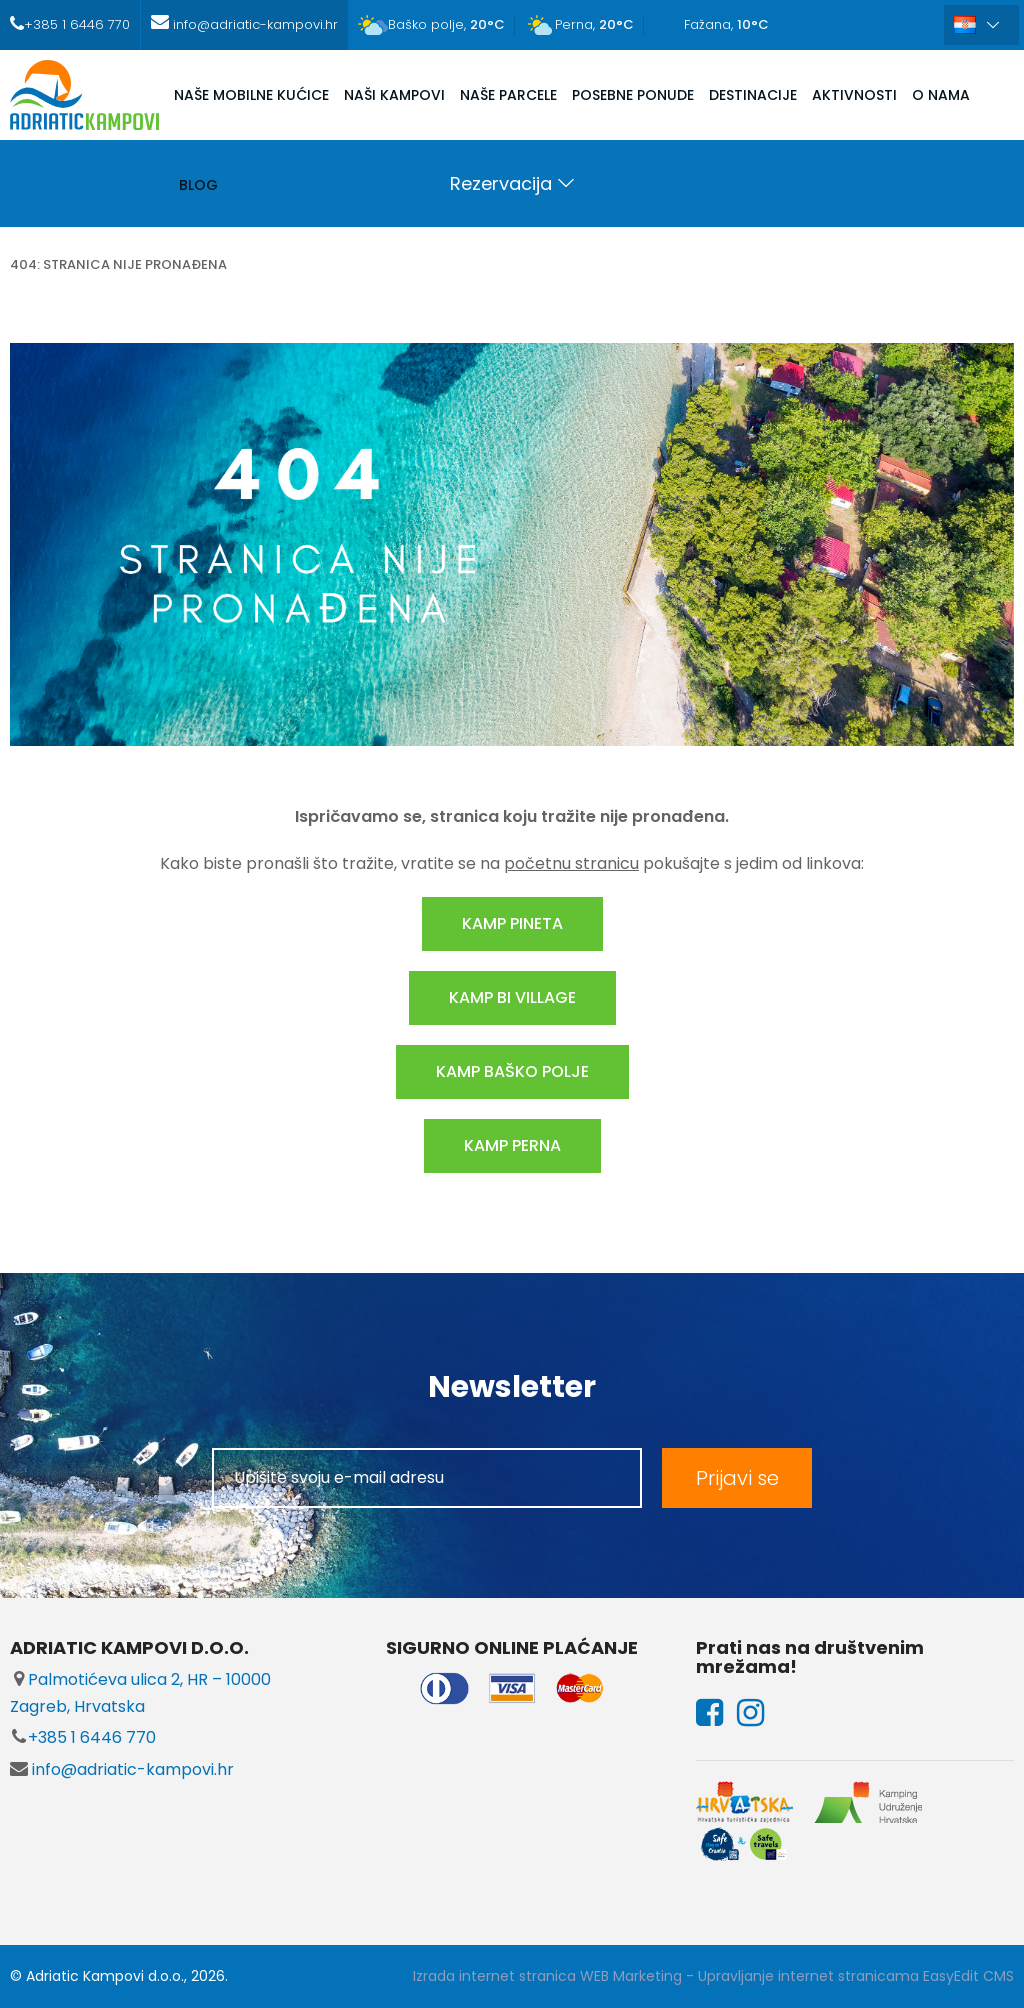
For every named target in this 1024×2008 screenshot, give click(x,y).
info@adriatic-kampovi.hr (122, 1769)
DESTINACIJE (753, 95)
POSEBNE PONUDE (633, 95)
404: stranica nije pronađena (118, 264)
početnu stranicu (571, 863)
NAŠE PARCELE (508, 95)
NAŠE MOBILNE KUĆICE (251, 95)
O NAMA (941, 95)
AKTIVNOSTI (854, 95)
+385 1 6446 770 (83, 1737)
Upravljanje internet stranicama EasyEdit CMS (856, 1976)
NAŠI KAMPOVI (394, 95)
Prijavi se (737, 1478)
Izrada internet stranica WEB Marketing (547, 1976)
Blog (198, 185)
